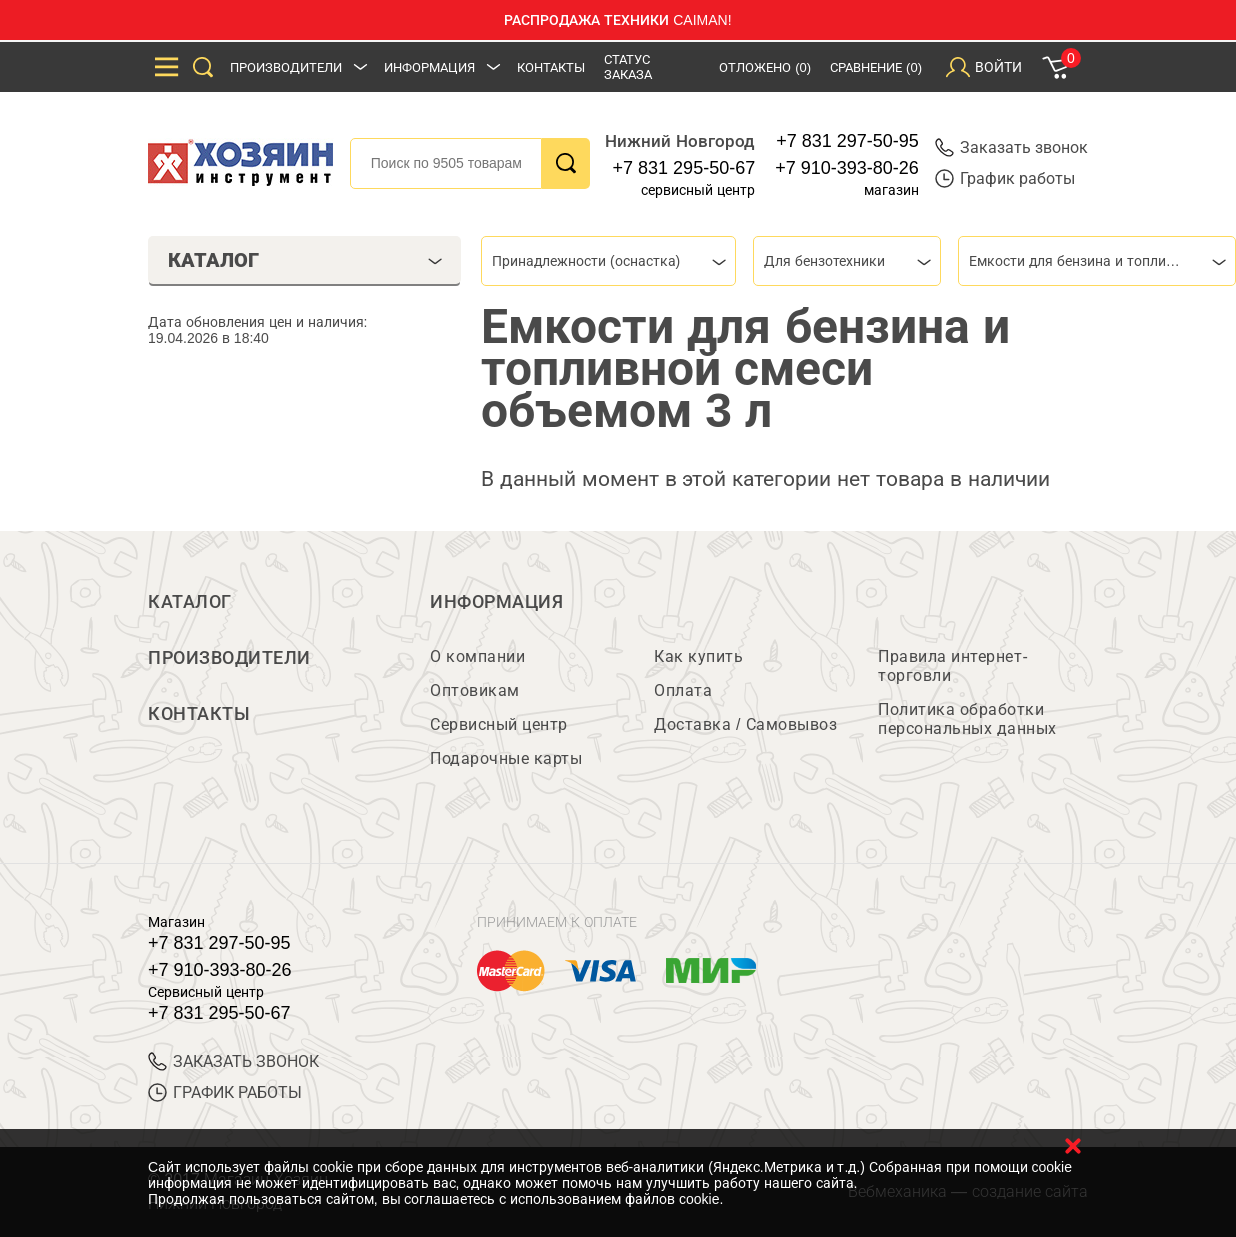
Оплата (683, 690)
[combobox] (608, 261)
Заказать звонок (1011, 147)
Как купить (698, 656)
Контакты (551, 67)
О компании (477, 656)
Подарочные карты (506, 758)
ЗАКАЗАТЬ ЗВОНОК (233, 1061)
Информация (429, 67)
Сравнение (876, 67)
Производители (286, 67)
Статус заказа (628, 67)
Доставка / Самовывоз (745, 724)
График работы (1005, 178)
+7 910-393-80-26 (847, 168)
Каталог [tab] (305, 260)
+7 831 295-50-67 (684, 168)
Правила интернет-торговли (953, 666)
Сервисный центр (499, 724)
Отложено (765, 67)
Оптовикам (475, 690)
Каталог (190, 602)
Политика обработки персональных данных (967, 719)
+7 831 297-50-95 (847, 141)
